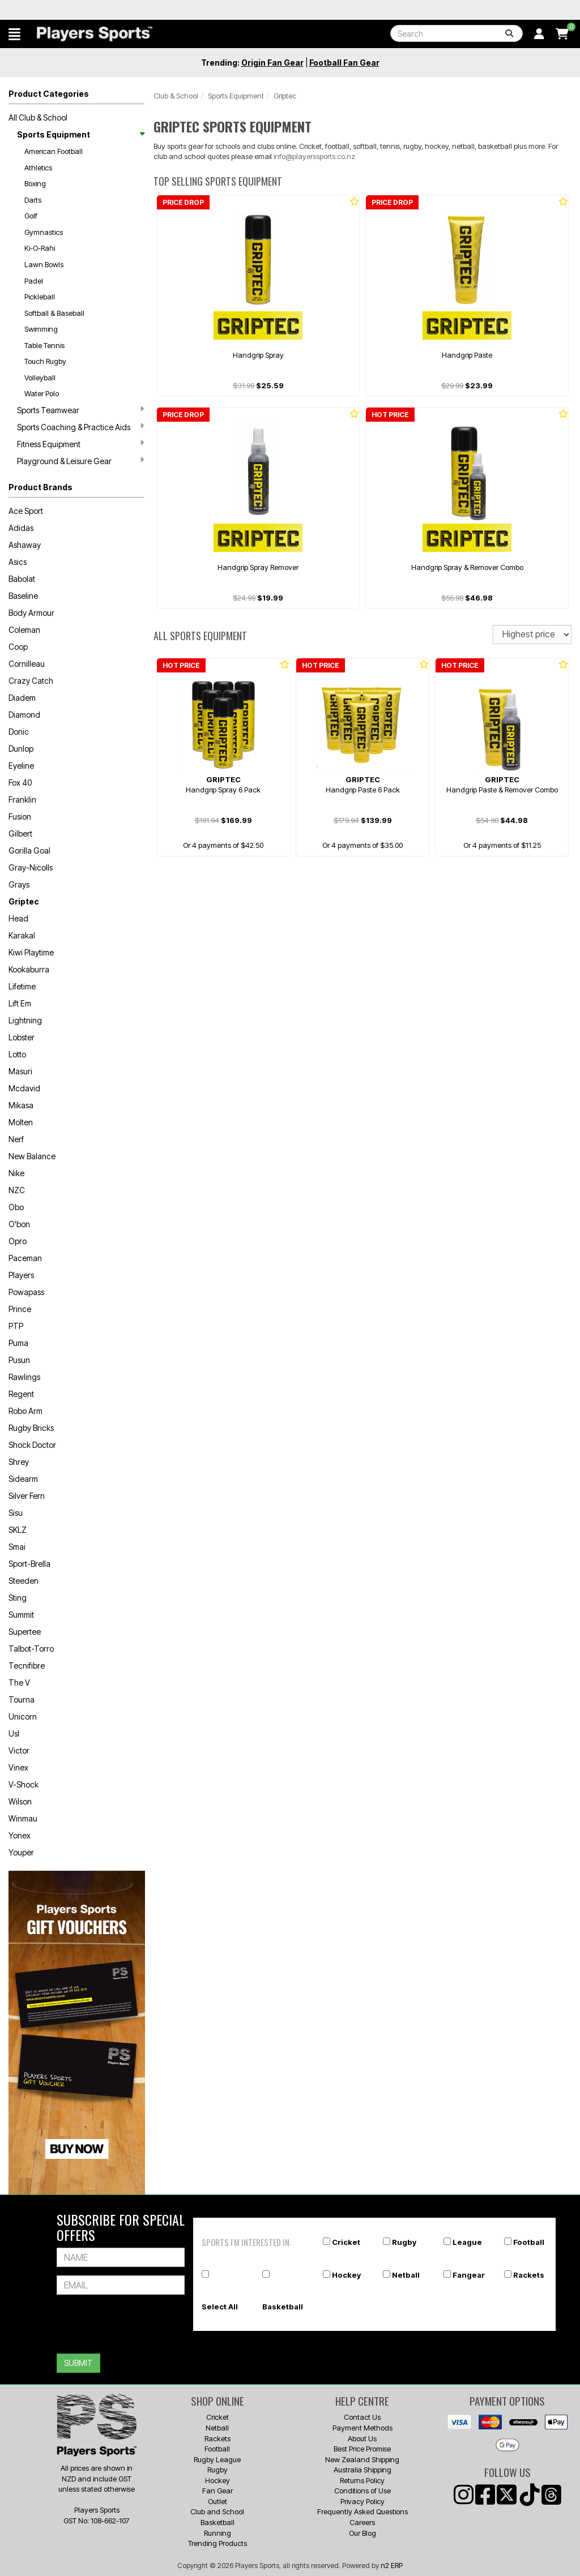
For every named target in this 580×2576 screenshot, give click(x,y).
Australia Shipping (362, 2469)
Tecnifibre (26, 1665)
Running (217, 2533)
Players (21, 1275)
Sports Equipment (80, 134)
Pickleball (39, 296)
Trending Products (217, 2543)
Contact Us (362, 2416)
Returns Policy (362, 2480)
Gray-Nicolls (30, 867)
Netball (406, 2274)
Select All (220, 2306)
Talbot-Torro (31, 1648)
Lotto (17, 1054)
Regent (21, 1394)
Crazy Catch (30, 680)
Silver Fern (26, 1496)
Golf (30, 215)
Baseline (23, 596)
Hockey (346, 2274)
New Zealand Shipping (362, 2459)
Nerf (16, 1139)
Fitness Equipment (80, 444)
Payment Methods (362, 2427)
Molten (20, 1122)
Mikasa (20, 1105)
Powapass (26, 1292)
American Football (53, 151)
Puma (18, 1343)
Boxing (35, 183)
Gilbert (20, 833)
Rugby (404, 2242)
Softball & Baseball (54, 313)
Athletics (38, 167)
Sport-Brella (29, 1563)
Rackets (528, 2274)
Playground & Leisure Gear (80, 461)
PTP (15, 1326)
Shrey (18, 1462)
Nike (16, 1173)
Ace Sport (25, 511)
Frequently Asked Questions (362, 2511)
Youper (21, 1852)
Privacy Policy (362, 2501)
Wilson (20, 1801)
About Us (362, 2438)
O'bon (19, 1224)
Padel (33, 280)
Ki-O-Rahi (39, 247)
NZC (16, 1190)
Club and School (217, 2511)
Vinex (18, 1767)
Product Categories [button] (48, 93)
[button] (14, 34)
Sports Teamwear (80, 410)
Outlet (217, 2501)
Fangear (469, 2274)
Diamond (24, 714)
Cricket (346, 2242)
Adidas (20, 528)
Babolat (21, 579)
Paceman (25, 1258)
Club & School (175, 95)
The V (19, 1682)
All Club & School (37, 117)
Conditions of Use (362, 2490)
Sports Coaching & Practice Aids (80, 427)
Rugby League (217, 2459)
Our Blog (362, 2533)
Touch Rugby (45, 361)
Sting (17, 1597)
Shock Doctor (32, 1445)
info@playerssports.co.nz (314, 156)
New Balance (32, 1156)
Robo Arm (25, 1411)
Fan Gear (217, 2490)
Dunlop (20, 748)
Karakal (21, 935)
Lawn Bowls (43, 264)
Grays (18, 884)
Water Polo (41, 393)
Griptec (23, 901)
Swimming (41, 328)
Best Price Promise (362, 2448)
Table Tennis (44, 345)
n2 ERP (392, 2565)
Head (18, 918)
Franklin (22, 799)
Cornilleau (26, 663)
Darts (32, 199)
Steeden (23, 1580)
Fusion (19, 816)
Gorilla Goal (29, 850)
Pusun (19, 1360)
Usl (13, 1733)
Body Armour (31, 613)
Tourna (21, 1699)
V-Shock (23, 1784)
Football (528, 2242)
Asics (17, 562)
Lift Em (19, 1003)
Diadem (22, 697)
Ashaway (24, 545)
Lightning (25, 1020)
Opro (17, 1241)
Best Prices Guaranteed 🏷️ (80, 10)
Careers (362, 2522)
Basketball (282, 2306)
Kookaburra (28, 969)
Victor (18, 1750)
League (467, 2242)
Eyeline (21, 765)
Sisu (15, 1513)
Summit (21, 1614)
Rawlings (24, 1377)
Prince (19, 1309)
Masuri (20, 1071)
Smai (16, 1546)
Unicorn (22, 1716)
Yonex (19, 1835)
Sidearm (23, 1479)
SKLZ (17, 1530)
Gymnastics (43, 232)
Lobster (21, 1037)
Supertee (24, 1631)
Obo (16, 1207)
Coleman (24, 630)
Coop (18, 646)
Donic (18, 731)
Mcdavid (24, 1088)
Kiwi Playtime (31, 952)
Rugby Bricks (31, 1428)
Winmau (22, 1818)
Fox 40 (20, 782)
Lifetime (22, 986)
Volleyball (40, 377)
